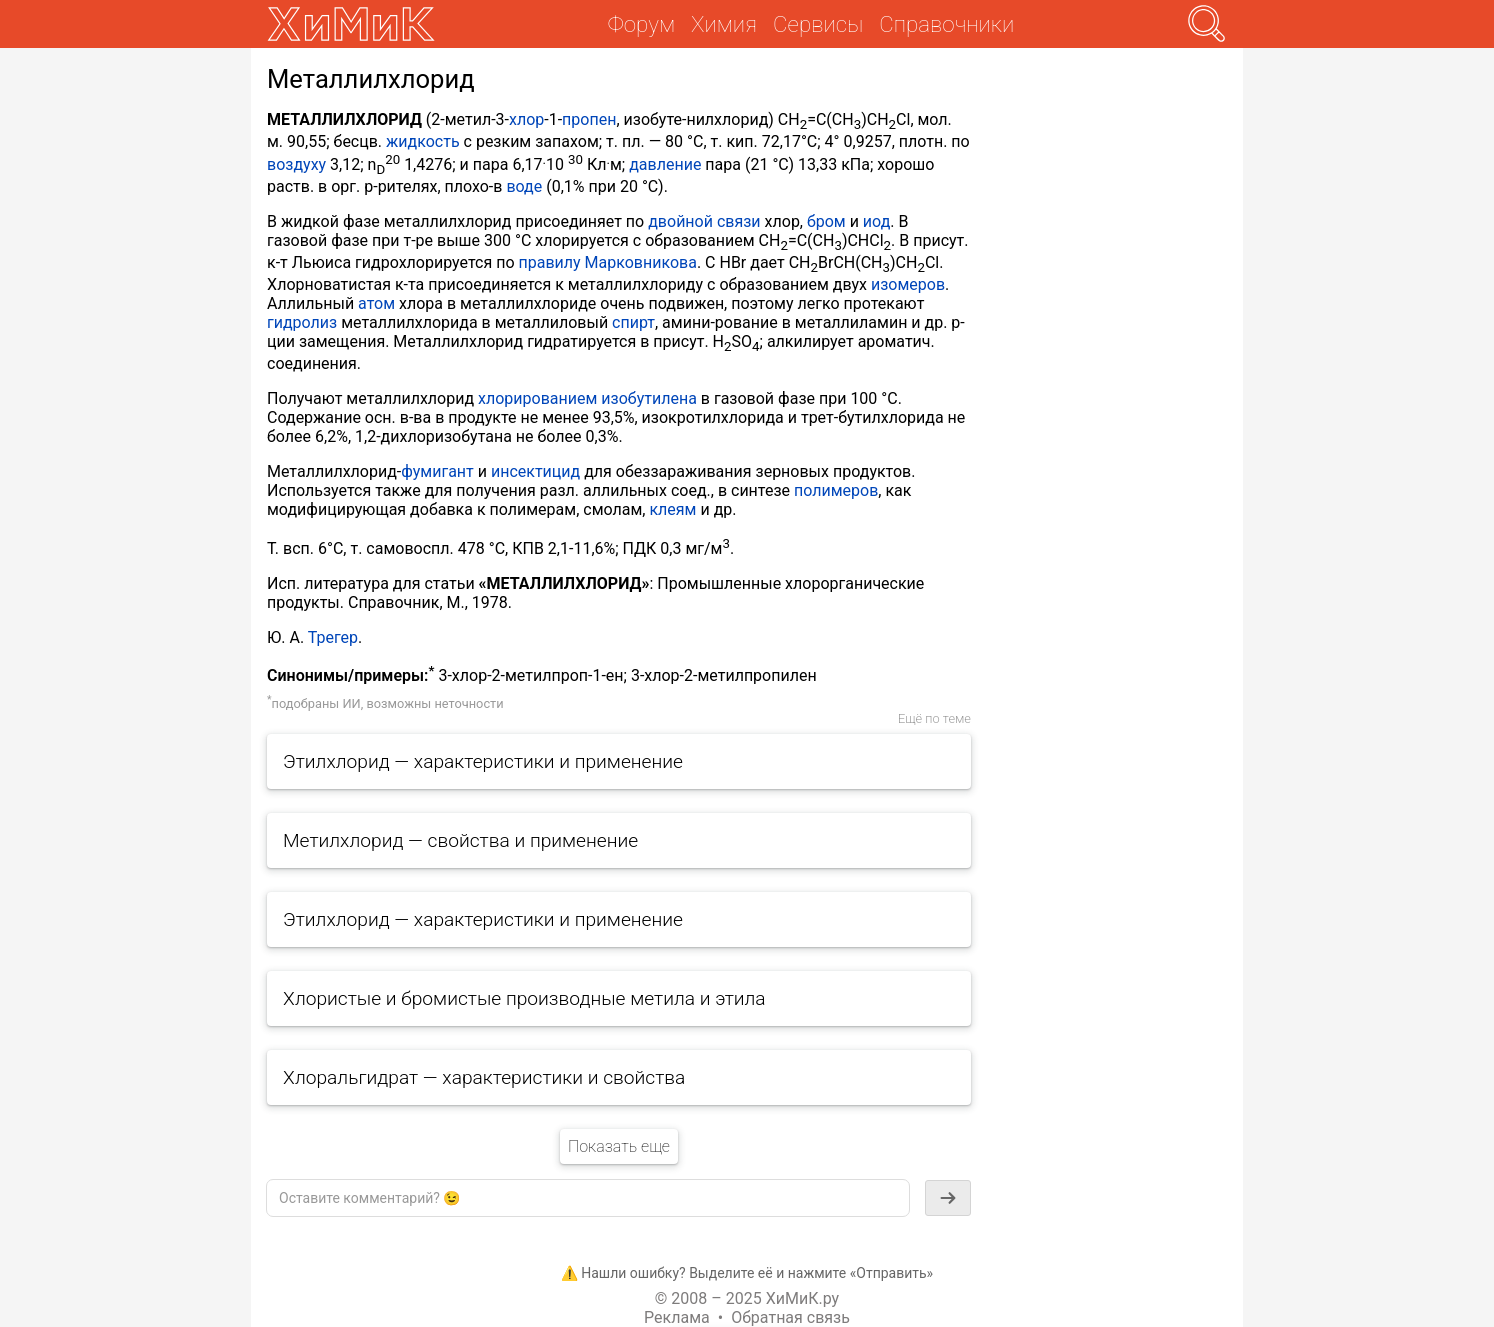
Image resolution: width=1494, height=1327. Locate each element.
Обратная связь (790, 1317)
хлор (526, 119)
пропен (589, 119)
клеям (672, 509)
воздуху (296, 164)
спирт (633, 322)
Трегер (333, 637)
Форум (641, 24)
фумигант (437, 471)
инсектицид (535, 471)
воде (524, 186)
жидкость (423, 141)
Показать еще (619, 1146)
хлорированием (537, 398)
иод (876, 221)
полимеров (836, 490)
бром (826, 221)
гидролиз (302, 322)
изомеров (908, 284)
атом (376, 303)
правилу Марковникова (607, 262)
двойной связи (704, 221)
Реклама (677, 1317)
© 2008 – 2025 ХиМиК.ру (747, 1298)
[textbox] (588, 1198)
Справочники (946, 24)
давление (665, 164)
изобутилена (649, 398)
